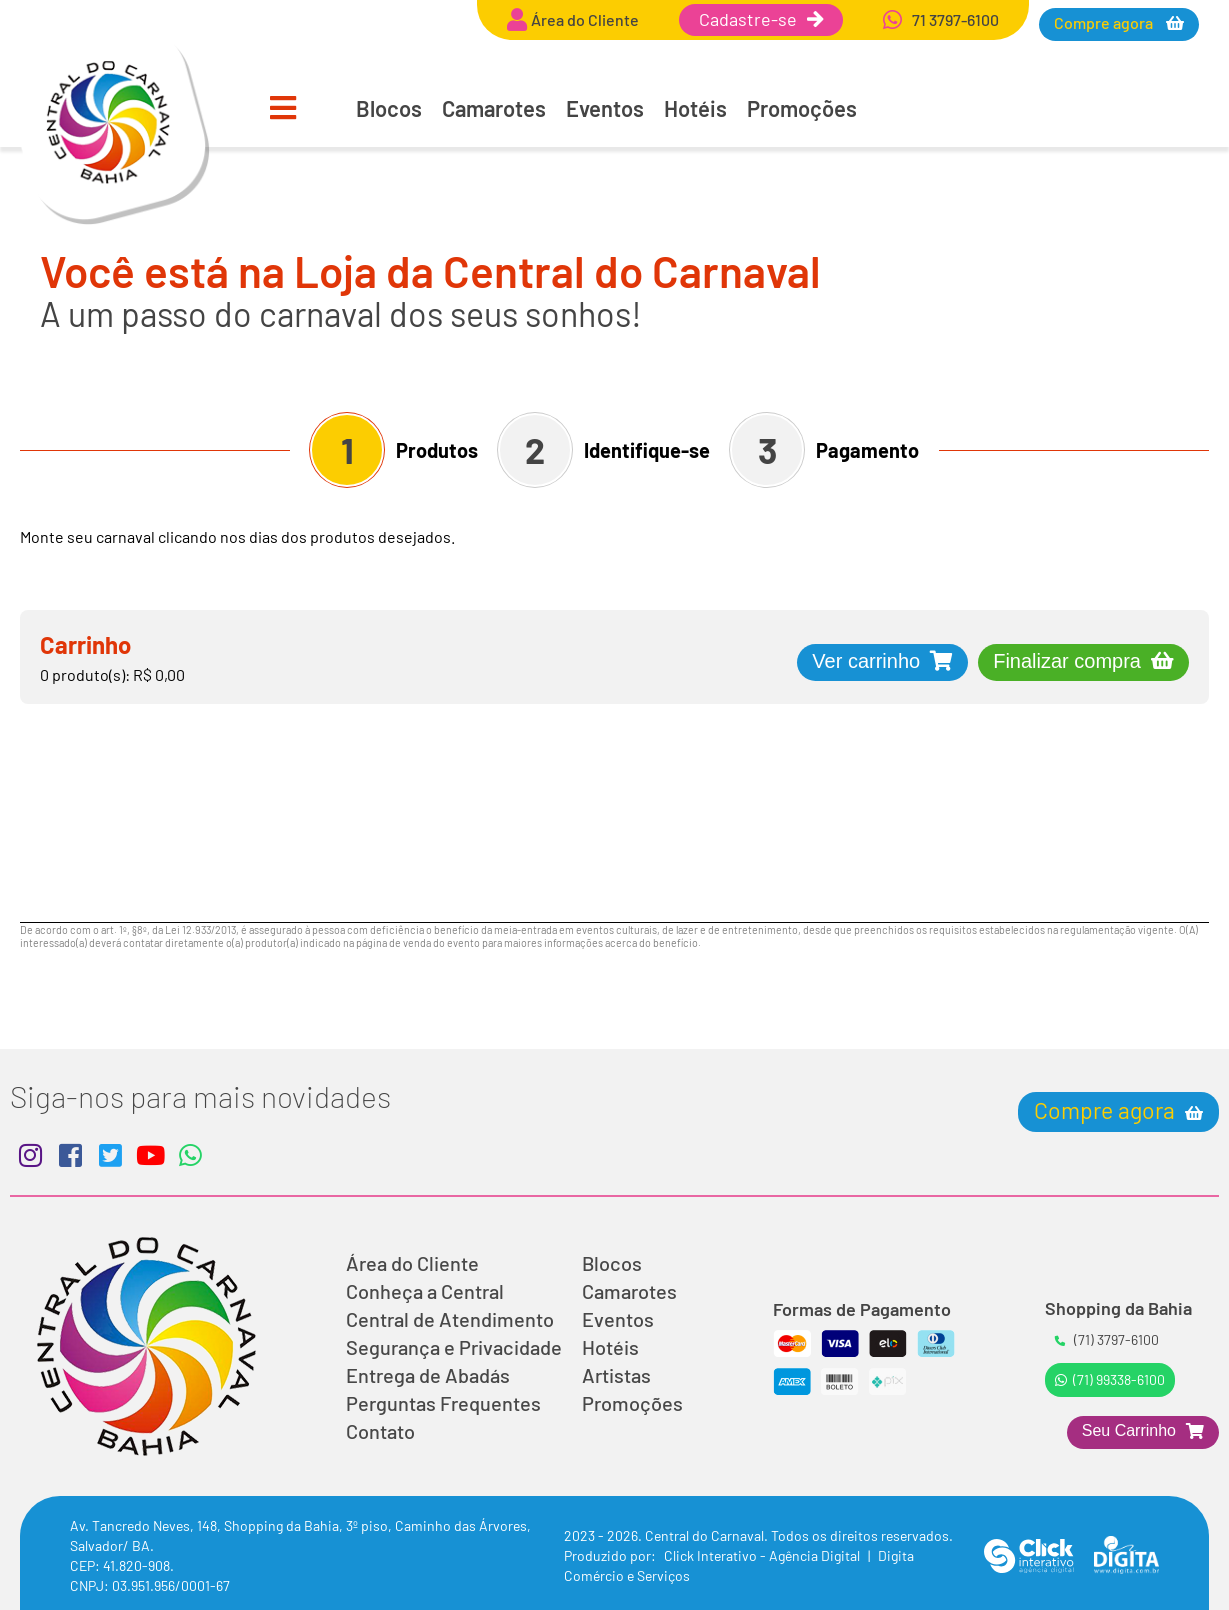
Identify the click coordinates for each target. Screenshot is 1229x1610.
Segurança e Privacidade (454, 1347)
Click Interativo (763, 1555)
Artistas (616, 1375)
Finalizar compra (1067, 661)
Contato (380, 1431)
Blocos (389, 108)
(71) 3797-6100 (1107, 1339)
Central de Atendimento (450, 1319)
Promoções (802, 108)
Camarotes (494, 108)
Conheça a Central (425, 1291)
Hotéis (695, 108)
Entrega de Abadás (428, 1375)
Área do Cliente (412, 1263)
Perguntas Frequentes (443, 1403)
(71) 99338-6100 (1110, 1379)
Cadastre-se (761, 19)
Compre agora (1105, 22)
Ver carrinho (866, 661)
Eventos (605, 108)
